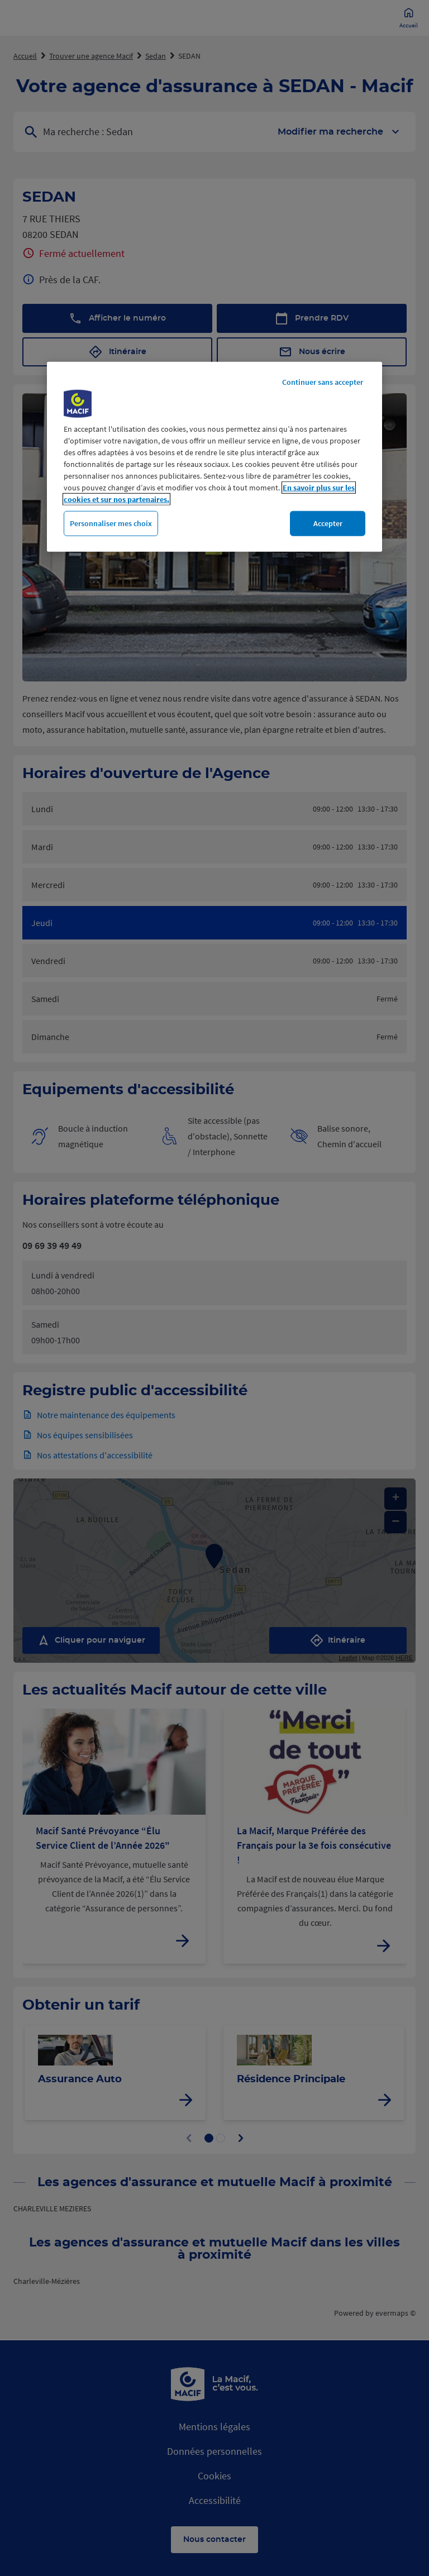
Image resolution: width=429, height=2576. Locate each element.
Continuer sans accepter (322, 382)
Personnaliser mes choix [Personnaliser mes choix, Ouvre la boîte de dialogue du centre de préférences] (111, 523)
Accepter (327, 523)
